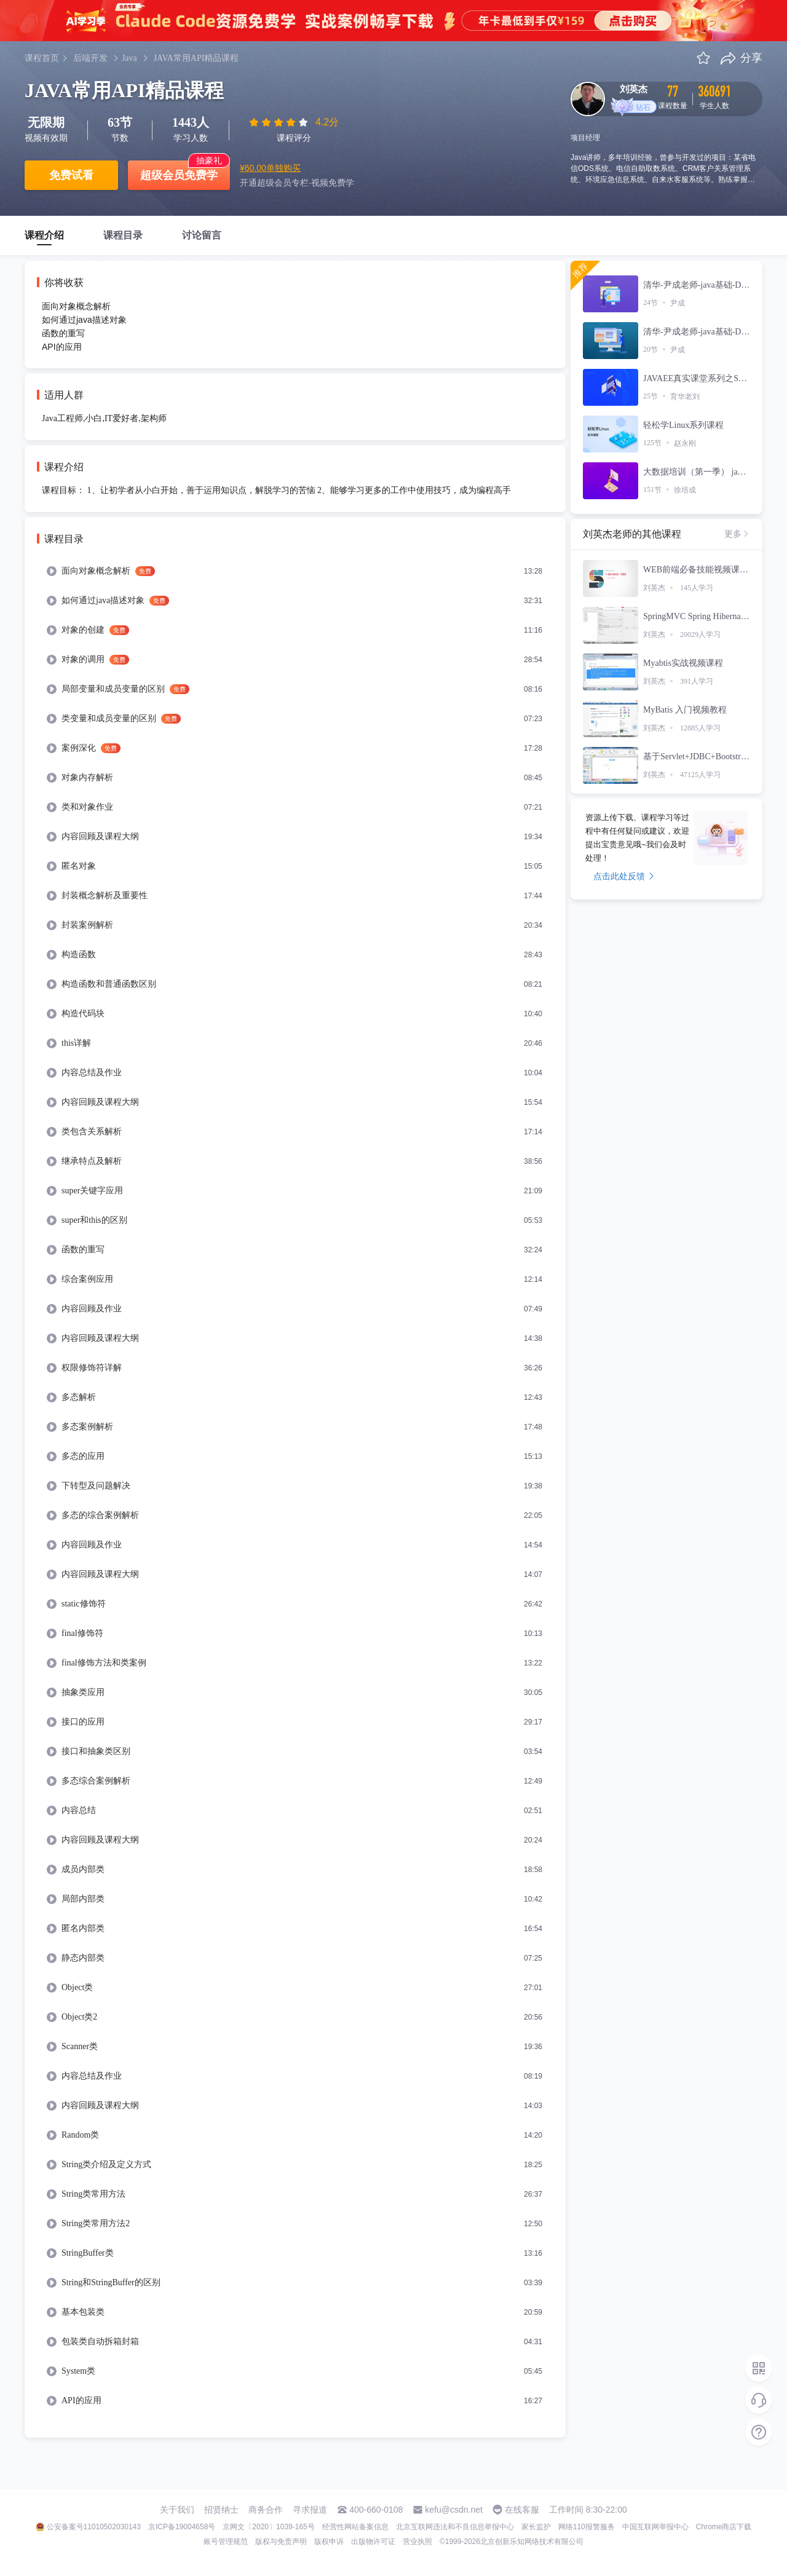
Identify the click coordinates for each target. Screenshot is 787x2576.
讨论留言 (201, 235)
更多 (737, 534)
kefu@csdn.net (454, 2510)
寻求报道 (310, 2510)
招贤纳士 (221, 2510)
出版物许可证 (373, 2541)
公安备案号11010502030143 (94, 2527)
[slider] (279, 122)
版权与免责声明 (281, 2541)
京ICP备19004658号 (181, 2527)
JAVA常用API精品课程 (196, 58)
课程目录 (123, 235)
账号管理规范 (226, 2541)
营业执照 (417, 2541)
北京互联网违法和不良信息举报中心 (455, 2527)
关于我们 (177, 2510)
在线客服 (522, 2510)
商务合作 (265, 2510)
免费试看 (71, 175)
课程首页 (42, 58)
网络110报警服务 (586, 2527)
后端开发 (90, 58)
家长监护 (536, 2527)
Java (129, 58)
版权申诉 (329, 2541)
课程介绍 (44, 235)
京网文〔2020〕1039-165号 (268, 2527)
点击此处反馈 (623, 876)
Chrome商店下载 (724, 2527)
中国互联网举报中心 (655, 2527)
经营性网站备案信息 (355, 2527)
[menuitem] (295, 571)
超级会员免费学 (179, 175)
